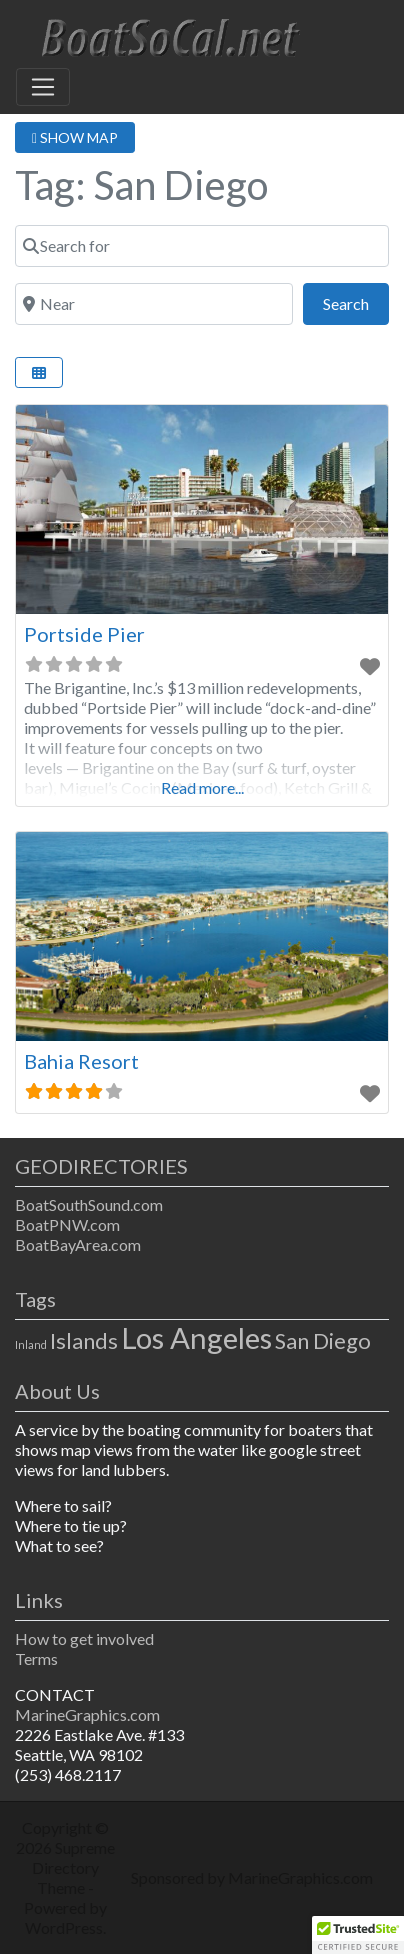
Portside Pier (84, 634)
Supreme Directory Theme (73, 1867)
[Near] (154, 304)
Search (356, 301)
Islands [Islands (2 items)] (84, 1340)
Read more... (202, 787)
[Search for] (202, 246)
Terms (36, 1658)
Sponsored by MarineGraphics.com (252, 1877)
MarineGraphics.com (87, 1714)
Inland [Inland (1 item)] (31, 1344)
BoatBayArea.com (78, 1244)
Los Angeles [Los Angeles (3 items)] (196, 1337)
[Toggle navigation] (43, 87)
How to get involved (84, 1638)
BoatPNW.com (67, 1224)
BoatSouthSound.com (89, 1204)
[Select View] (39, 372)
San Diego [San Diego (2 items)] (323, 1340)
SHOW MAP (75, 137)
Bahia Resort (81, 1061)
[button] (358, 1935)
